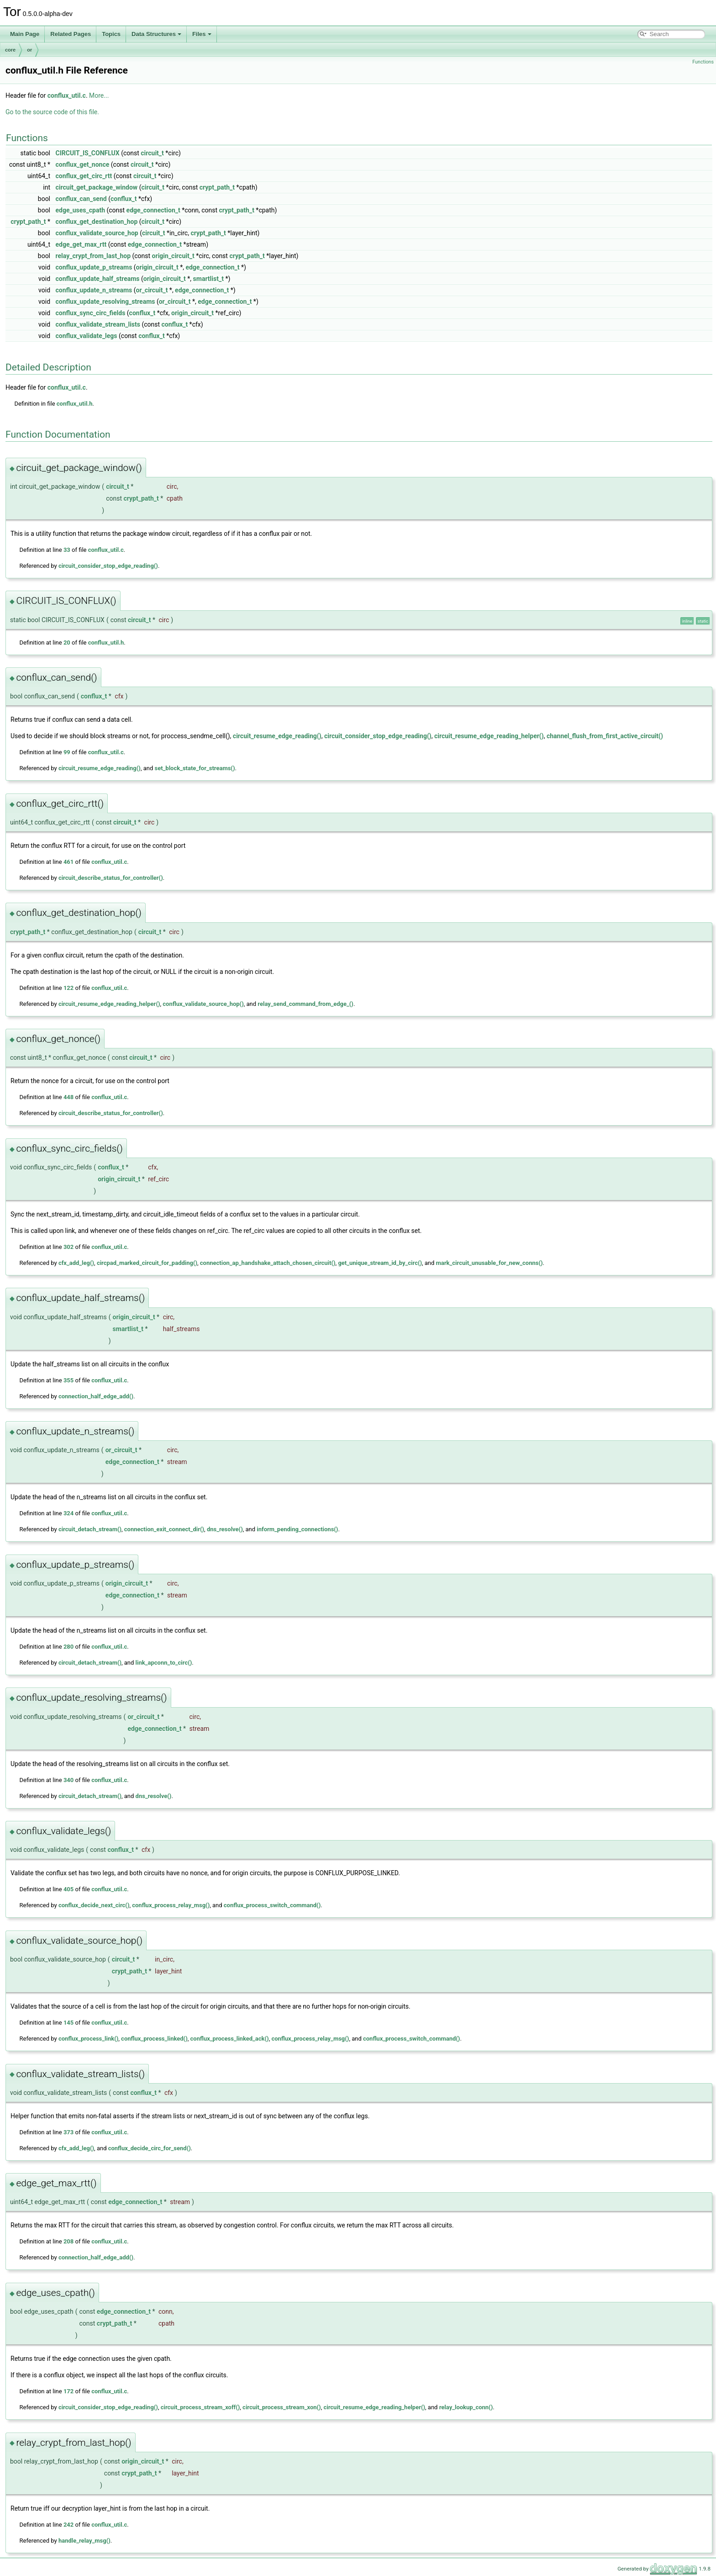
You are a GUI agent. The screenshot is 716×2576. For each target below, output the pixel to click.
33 (66, 549)
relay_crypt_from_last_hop (93, 255)
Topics (111, 34)
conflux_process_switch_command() (272, 1905)
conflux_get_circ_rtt (84, 176)
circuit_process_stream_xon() (281, 2407)
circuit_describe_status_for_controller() (110, 877)
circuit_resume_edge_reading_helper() (489, 736)
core (10, 50)
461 (68, 861)
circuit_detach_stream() (89, 1529)
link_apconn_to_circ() (164, 1662)
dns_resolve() (225, 1529)
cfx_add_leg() (76, 1262)
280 (68, 1646)
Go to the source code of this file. (52, 112)
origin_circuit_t (173, 255)
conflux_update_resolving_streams (105, 301)
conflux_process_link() (88, 2038)
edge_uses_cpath (80, 210)
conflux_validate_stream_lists (98, 324)
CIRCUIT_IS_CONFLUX (88, 153)
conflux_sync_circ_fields (91, 313)
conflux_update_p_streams (94, 267)
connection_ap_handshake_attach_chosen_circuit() (268, 1262)
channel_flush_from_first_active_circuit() (605, 736)
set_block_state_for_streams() (194, 768)
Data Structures (156, 34)
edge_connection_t (153, 210)
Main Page (24, 34)
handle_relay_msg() (84, 2540)
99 (66, 752)
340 (68, 1780)
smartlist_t (208, 278)
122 (68, 987)
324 (68, 1513)
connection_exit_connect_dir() (164, 1529)
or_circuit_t (152, 290)
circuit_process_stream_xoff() (200, 2407)
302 (68, 1246)
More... (99, 95)
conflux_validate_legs (86, 335)
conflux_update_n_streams (94, 290)
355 (68, 1380)
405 (68, 1889)
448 (68, 1097)
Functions (703, 62)
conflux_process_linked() (154, 2038)
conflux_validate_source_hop (97, 233)
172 (68, 2391)
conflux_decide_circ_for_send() (149, 2148)
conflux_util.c (66, 95)
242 (68, 2524)
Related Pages (70, 34)
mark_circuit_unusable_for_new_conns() (489, 1262)
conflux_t (124, 198)
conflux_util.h (75, 403)
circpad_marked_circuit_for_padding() (147, 1262)
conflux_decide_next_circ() (94, 1905)
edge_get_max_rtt (81, 244)
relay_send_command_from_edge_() (305, 1003)
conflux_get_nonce (83, 164)
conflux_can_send (81, 198)
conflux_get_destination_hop (97, 221)
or (29, 50)
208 (68, 2241)
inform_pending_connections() (297, 1529)
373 (68, 2132)
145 (68, 2022)
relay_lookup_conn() (466, 2407)
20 (66, 642)
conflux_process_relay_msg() (171, 1905)
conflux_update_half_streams (98, 278)
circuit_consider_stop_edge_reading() (108, 565)
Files (201, 34)
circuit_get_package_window (97, 187)
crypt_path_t (217, 187)
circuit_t (152, 153)
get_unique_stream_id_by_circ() (380, 1262)
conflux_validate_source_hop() (203, 1003)
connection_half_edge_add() (95, 1396)
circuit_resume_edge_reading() (277, 736)
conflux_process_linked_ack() (229, 2038)
